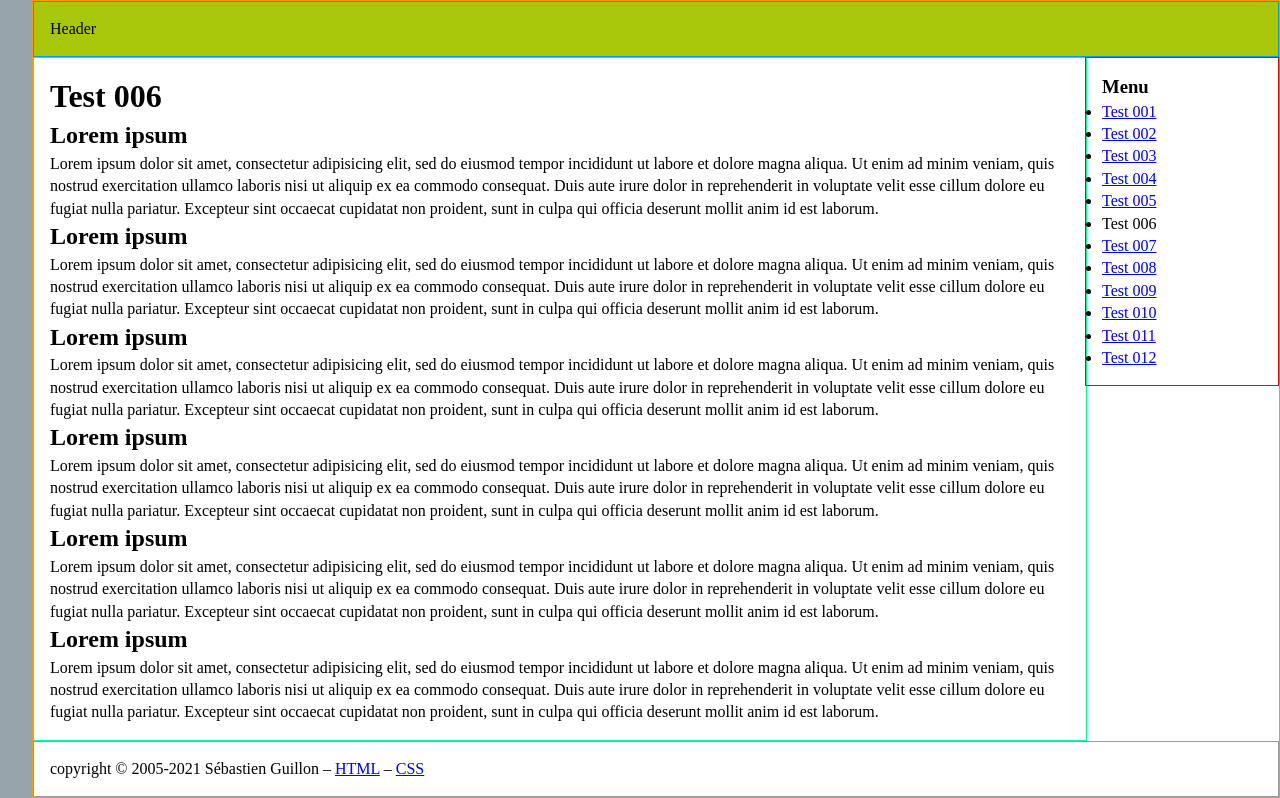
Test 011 (1129, 335)
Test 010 (1129, 312)
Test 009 (1129, 290)
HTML (357, 768)
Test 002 (1129, 133)
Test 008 (1129, 267)
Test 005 (1129, 200)
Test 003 (1129, 155)
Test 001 (1129, 111)
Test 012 (1129, 357)
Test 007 (1129, 245)
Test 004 (1129, 178)
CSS (410, 768)
